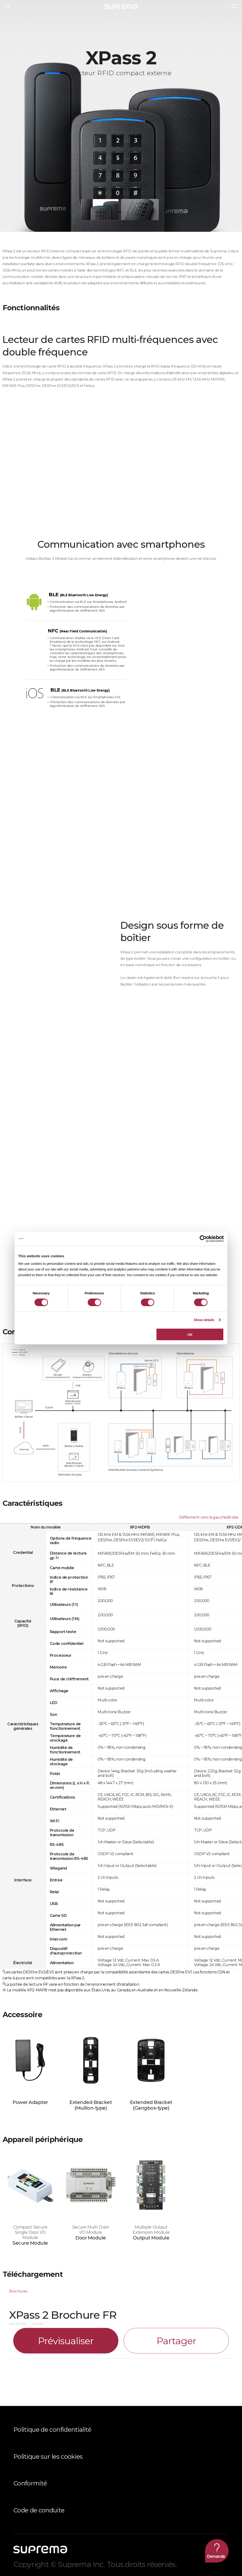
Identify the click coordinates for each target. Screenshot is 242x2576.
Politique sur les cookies (48, 2456)
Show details (204, 1320)
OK (190, 1334)
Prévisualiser (66, 2341)
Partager (176, 2341)
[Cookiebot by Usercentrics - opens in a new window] (203, 1238)
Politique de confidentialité (52, 2429)
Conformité (30, 2483)
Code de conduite (39, 2510)
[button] (100, 209)
